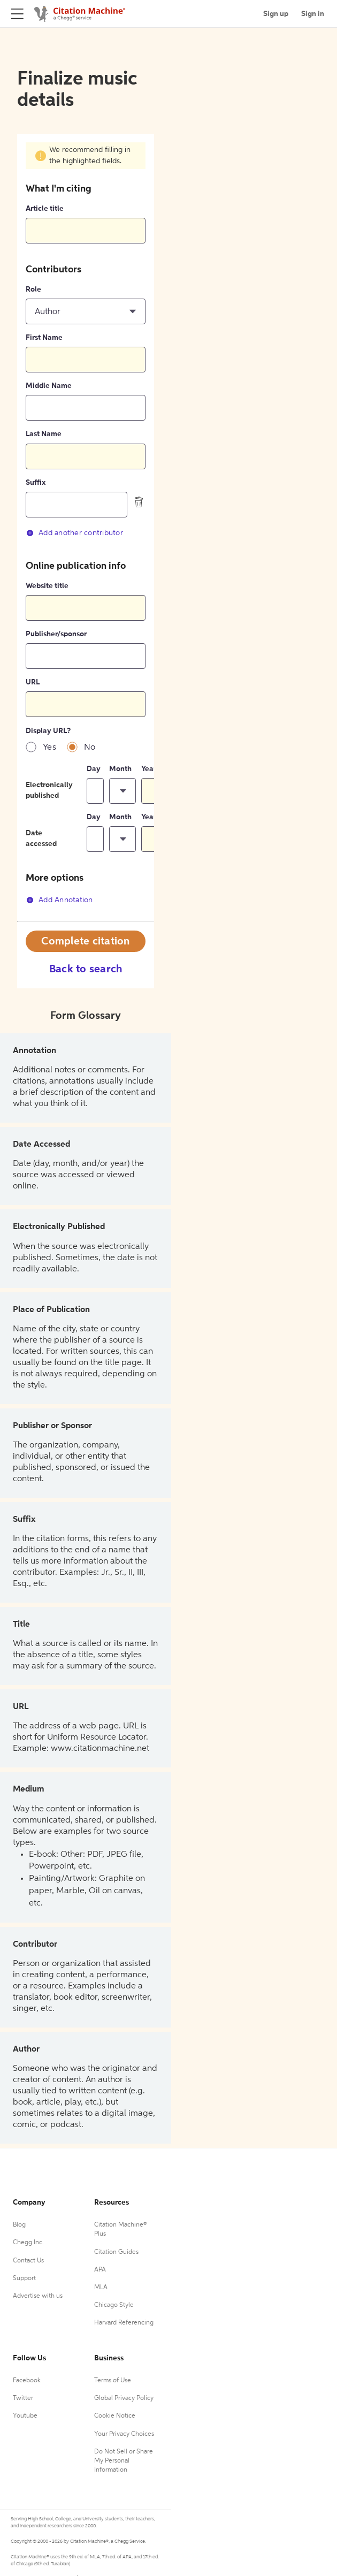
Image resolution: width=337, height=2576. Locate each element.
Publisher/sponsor (56, 634)
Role (33, 289)
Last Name (44, 434)
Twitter (23, 2398)
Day (94, 769)
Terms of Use (112, 2380)
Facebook (27, 2380)
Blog (19, 2225)
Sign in (312, 14)
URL (33, 682)
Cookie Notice (114, 2416)
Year (148, 769)
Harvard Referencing (124, 2323)
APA (100, 2270)
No (90, 747)
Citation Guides (116, 2252)
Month (120, 769)
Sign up (275, 14)
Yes (49, 747)
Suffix (35, 482)
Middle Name (49, 386)
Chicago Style (114, 2305)
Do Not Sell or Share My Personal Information (123, 2461)
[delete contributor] (139, 502)
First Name (44, 337)
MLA (101, 2287)
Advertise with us (38, 2296)
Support (24, 2278)
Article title (45, 208)
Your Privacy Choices (124, 2434)
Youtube (25, 2416)
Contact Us (28, 2261)
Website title (47, 586)
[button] (85, 311)
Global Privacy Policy (124, 2398)
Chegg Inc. (28, 2242)
